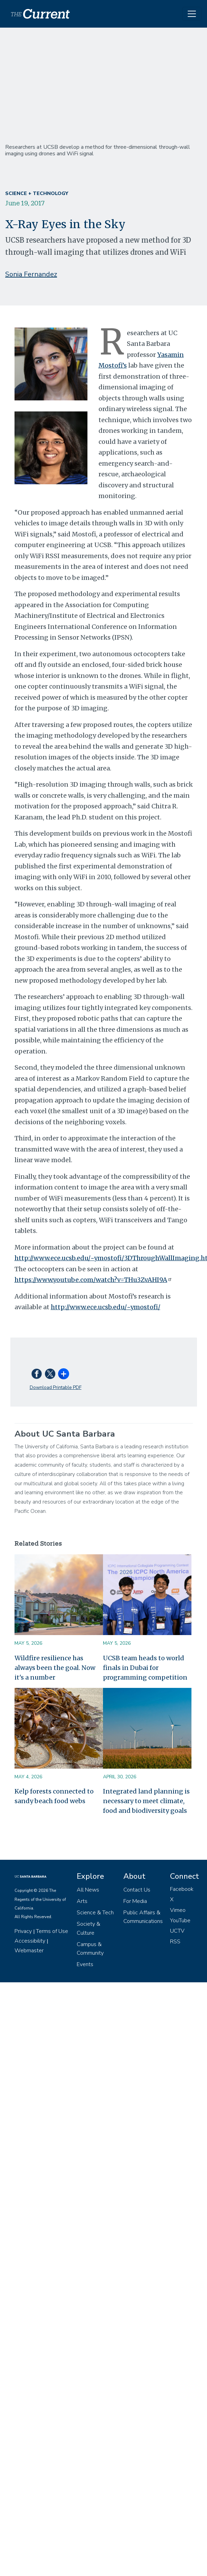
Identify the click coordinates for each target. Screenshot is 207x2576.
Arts (82, 1901)
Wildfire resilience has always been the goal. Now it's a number (55, 1667)
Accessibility (30, 1941)
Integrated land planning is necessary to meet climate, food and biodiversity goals (146, 1801)
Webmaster (29, 1950)
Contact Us (136, 1890)
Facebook (182, 1889)
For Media (135, 1901)
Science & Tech (95, 1912)
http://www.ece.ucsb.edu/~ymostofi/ (105, 1307)
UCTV (177, 1931)
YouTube (180, 1920)
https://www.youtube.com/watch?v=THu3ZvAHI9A (94, 1280)
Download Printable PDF (56, 1387)
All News (88, 1890)
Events (85, 1964)
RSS (175, 1941)
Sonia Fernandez (31, 274)
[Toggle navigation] (191, 14)
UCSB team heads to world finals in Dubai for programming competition (145, 1667)
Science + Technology (36, 193)
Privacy (23, 1931)
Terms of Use (52, 1931)
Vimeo (178, 1910)
